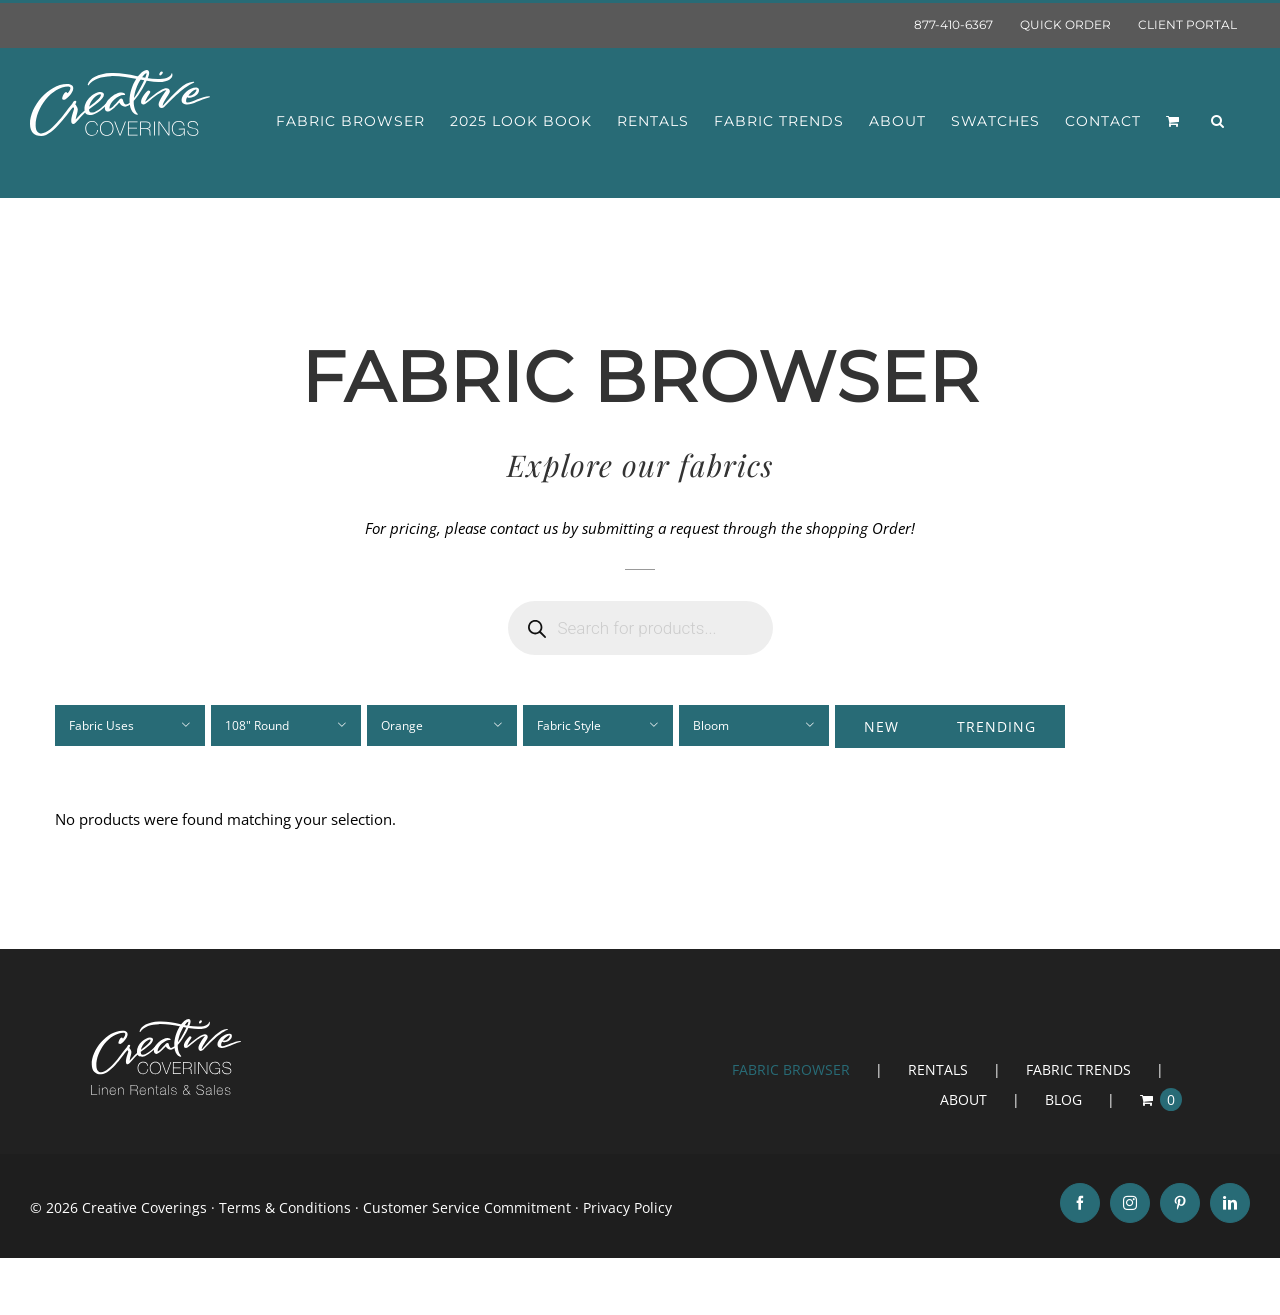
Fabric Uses (101, 725)
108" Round (257, 725)
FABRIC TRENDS (1078, 1069)
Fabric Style (569, 725)
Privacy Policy (627, 1207)
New (881, 726)
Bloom (711, 725)
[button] (1218, 121)
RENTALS (938, 1069)
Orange (402, 725)
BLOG (1063, 1099)
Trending (996, 726)
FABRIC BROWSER (791, 1069)
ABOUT (963, 1099)
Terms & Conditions (285, 1207)
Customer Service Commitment (467, 1207)
